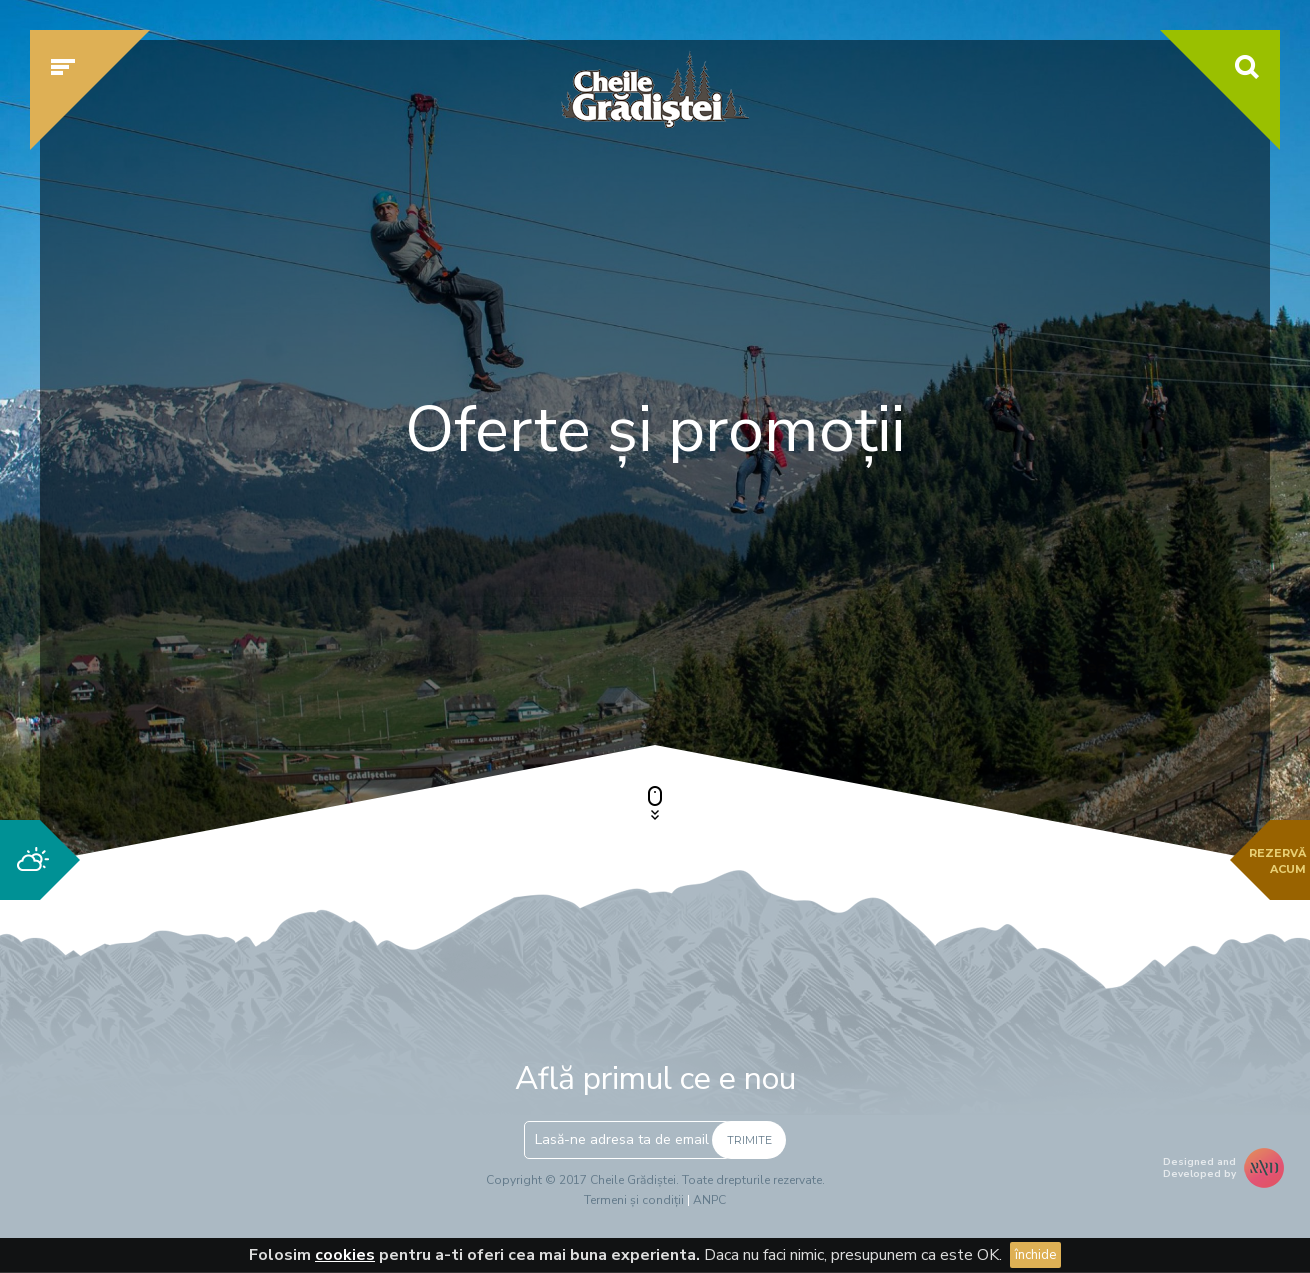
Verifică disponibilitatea (1040, 657)
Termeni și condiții (634, 1200)
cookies (345, 1255)
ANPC (709, 1200)
